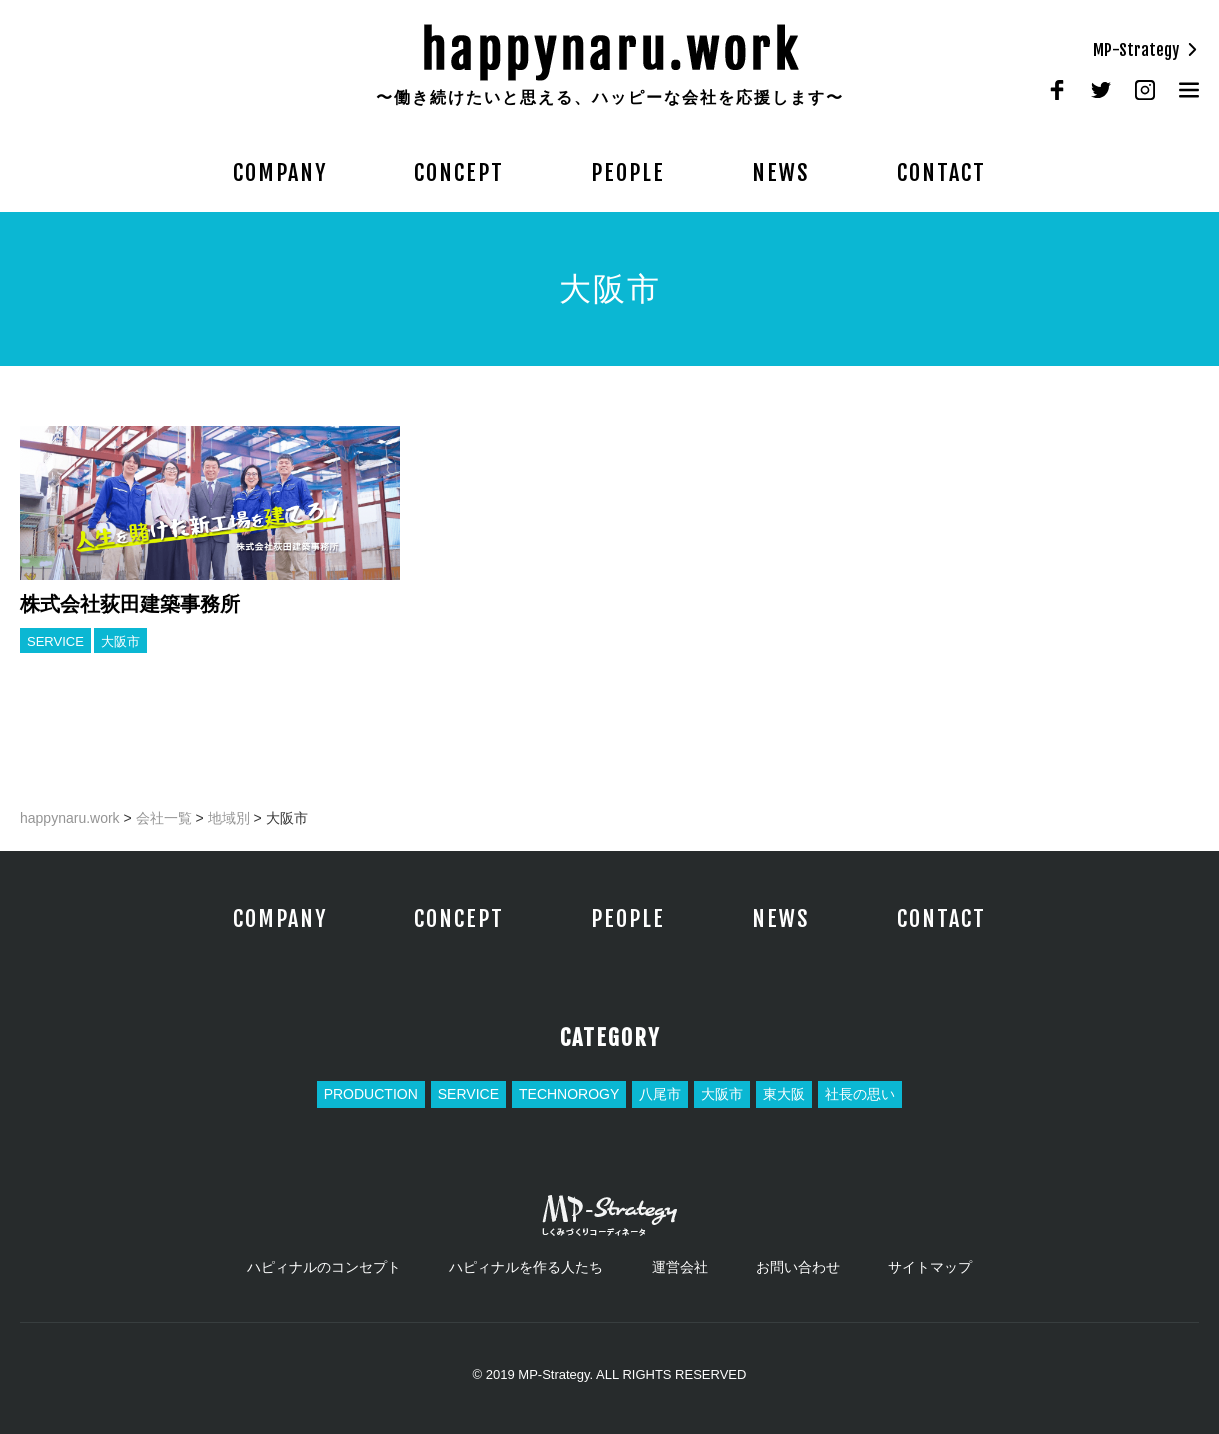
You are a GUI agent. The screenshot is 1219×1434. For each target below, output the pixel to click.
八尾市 (660, 1094)
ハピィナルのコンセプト (324, 1267)
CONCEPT (459, 172)
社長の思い (860, 1094)
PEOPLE (628, 172)
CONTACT (941, 172)
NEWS (781, 172)
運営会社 (680, 1267)
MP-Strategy (1146, 50)
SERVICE (55, 641)
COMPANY (280, 172)
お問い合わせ (798, 1267)
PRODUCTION (371, 1094)
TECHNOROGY (569, 1094)
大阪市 (120, 641)
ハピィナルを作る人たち (526, 1267)
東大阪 (784, 1094)
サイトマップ (930, 1267)
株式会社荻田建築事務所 (130, 604)
